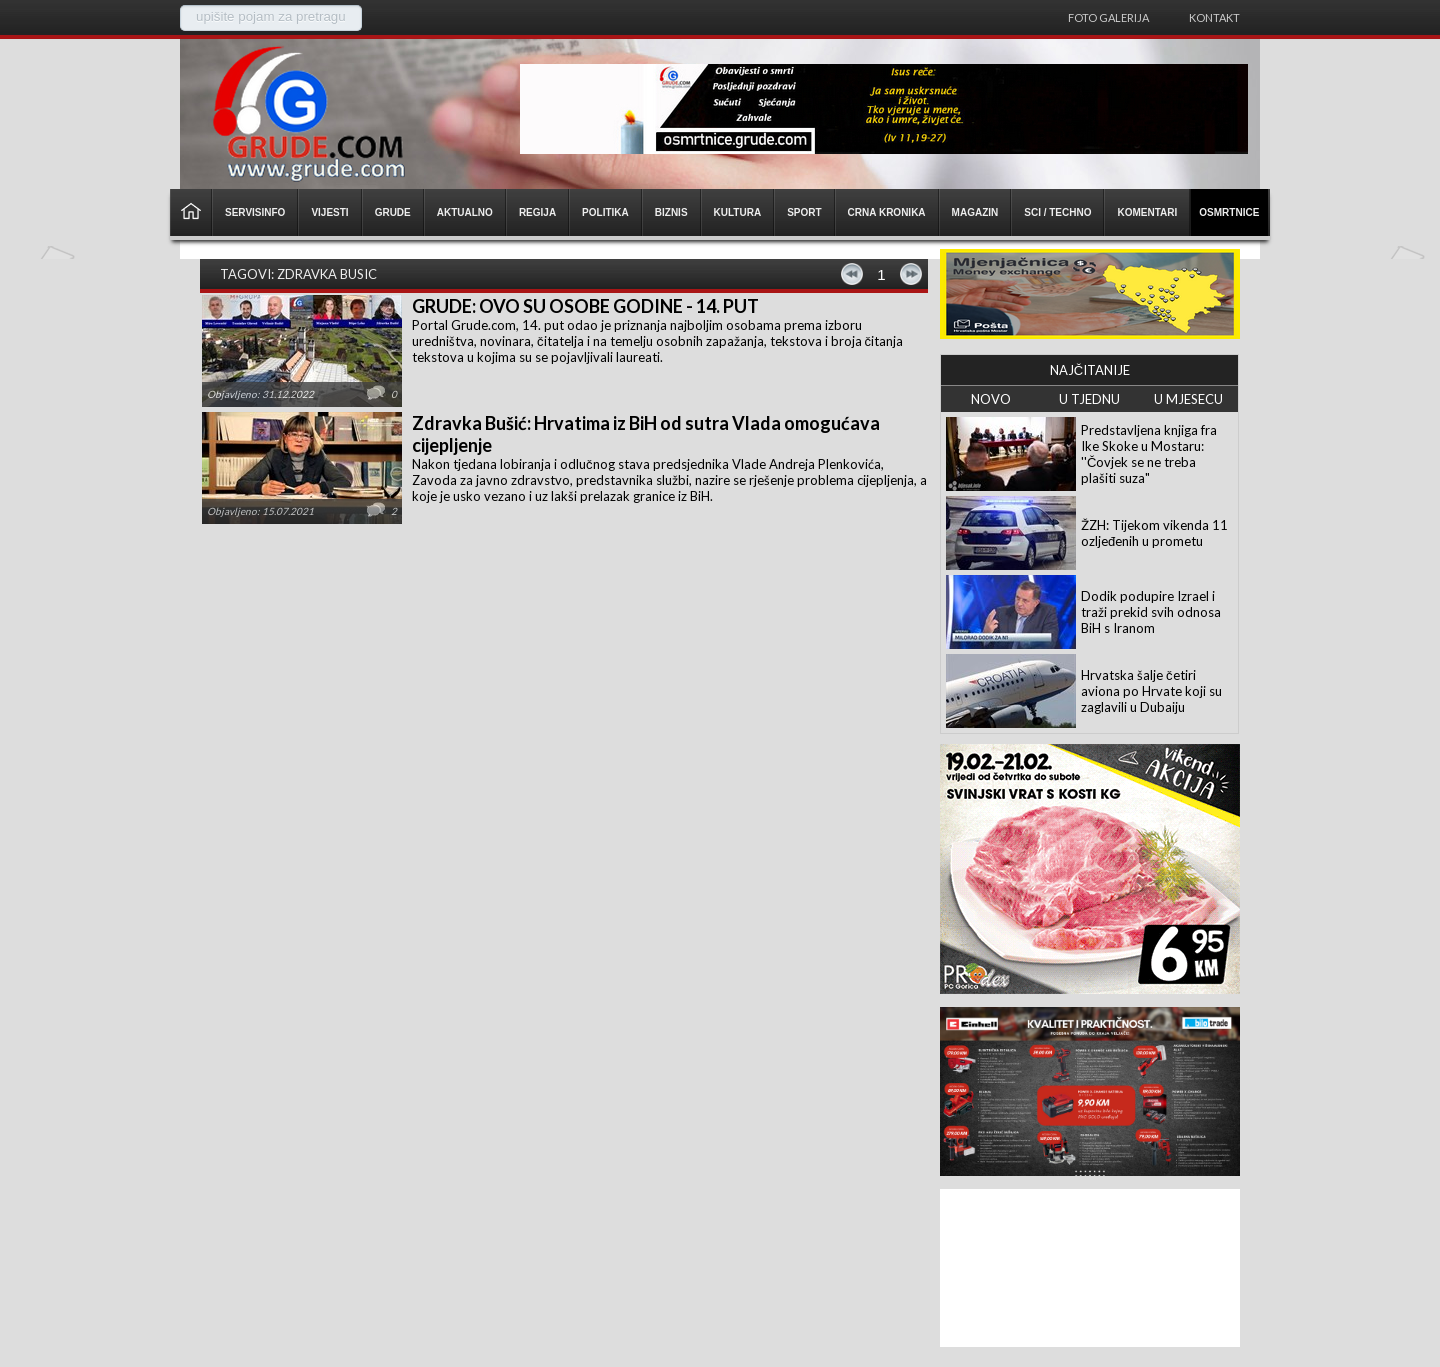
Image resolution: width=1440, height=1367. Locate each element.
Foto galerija (1108, 17)
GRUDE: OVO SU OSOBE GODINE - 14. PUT (585, 306)
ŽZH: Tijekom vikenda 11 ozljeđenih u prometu (1154, 533)
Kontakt (1214, 17)
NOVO (991, 399)
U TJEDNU (1089, 399)
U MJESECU (1188, 399)
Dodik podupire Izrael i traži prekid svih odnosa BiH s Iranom (1151, 612)
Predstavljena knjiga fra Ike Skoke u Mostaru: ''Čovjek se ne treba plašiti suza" (1149, 454)
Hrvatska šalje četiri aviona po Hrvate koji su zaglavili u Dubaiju (1151, 691)
